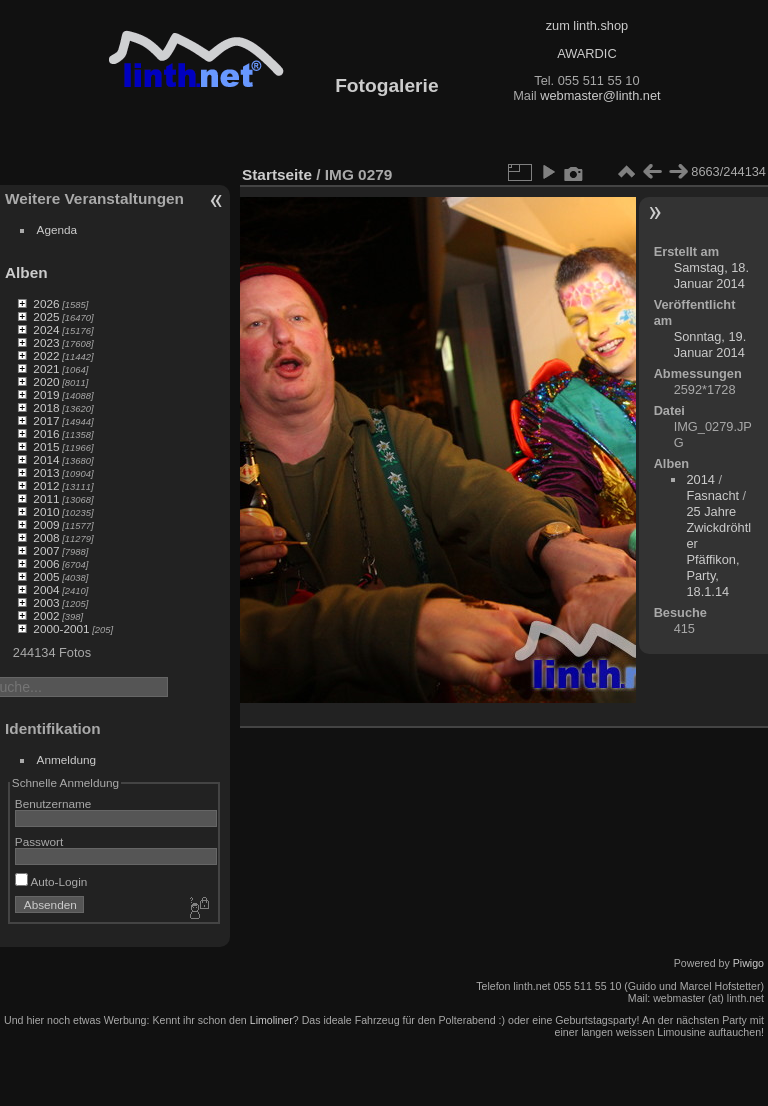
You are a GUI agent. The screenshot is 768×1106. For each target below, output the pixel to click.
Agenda (57, 229)
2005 (46, 576)
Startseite (277, 174)
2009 (46, 524)
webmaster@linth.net (600, 95)
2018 (46, 407)
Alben (26, 272)
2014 (46, 459)
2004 (46, 589)
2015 (46, 446)
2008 (46, 537)
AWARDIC (586, 53)
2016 (46, 433)
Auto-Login (51, 881)
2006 (46, 563)
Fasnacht (712, 495)
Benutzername (53, 803)
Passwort (39, 841)
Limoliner (271, 1020)
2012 (46, 485)
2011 (46, 498)
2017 (46, 420)
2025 (46, 316)
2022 (46, 355)
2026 (46, 303)
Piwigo (748, 963)
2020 (46, 381)
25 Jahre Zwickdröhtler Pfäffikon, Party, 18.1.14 (718, 551)
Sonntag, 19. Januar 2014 (710, 344)
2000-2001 (61, 628)
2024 (46, 329)
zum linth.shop (587, 25)
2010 (46, 511)
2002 (46, 615)
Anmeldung (67, 759)
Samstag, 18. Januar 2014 (711, 275)
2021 (46, 368)
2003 (46, 602)
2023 (46, 342)
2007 (46, 550)
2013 (46, 472)
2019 (46, 394)
